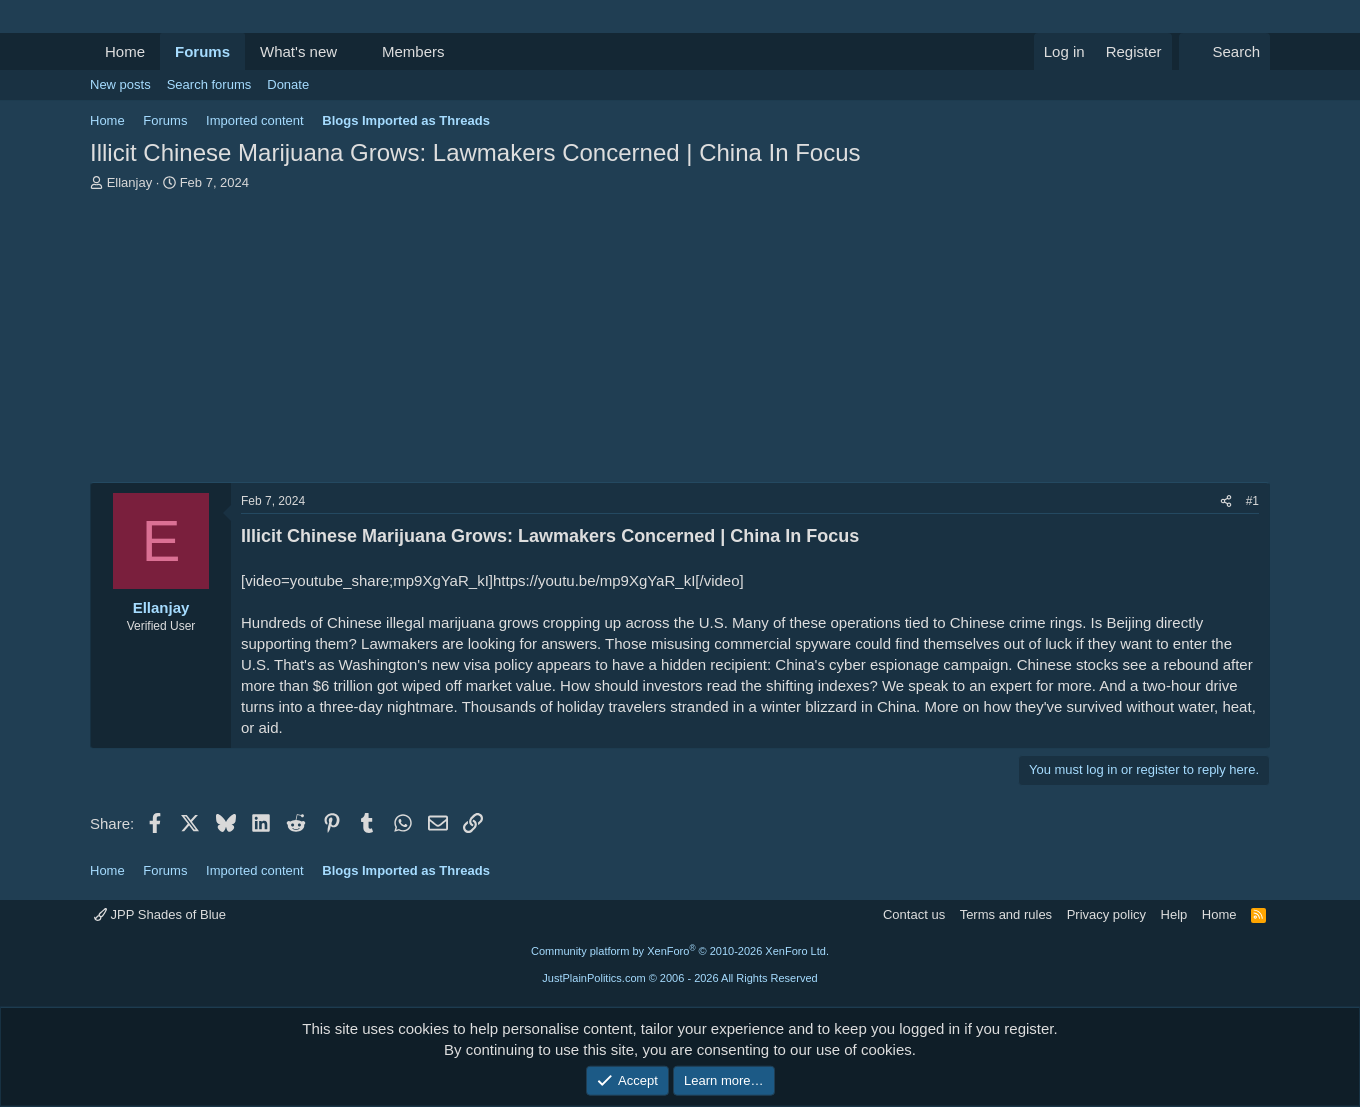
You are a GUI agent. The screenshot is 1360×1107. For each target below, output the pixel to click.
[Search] (1224, 51)
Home (125, 51)
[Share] (1226, 501)
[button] (353, 51)
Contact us (914, 914)
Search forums (209, 84)
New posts (120, 84)
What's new (298, 51)
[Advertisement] (680, 342)
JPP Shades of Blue (160, 914)
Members (413, 51)
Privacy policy (1106, 914)
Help (1174, 914)
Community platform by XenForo (680, 951)
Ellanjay (130, 182)
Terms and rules (1006, 914)
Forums (202, 51)
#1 (1252, 501)
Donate (288, 84)
